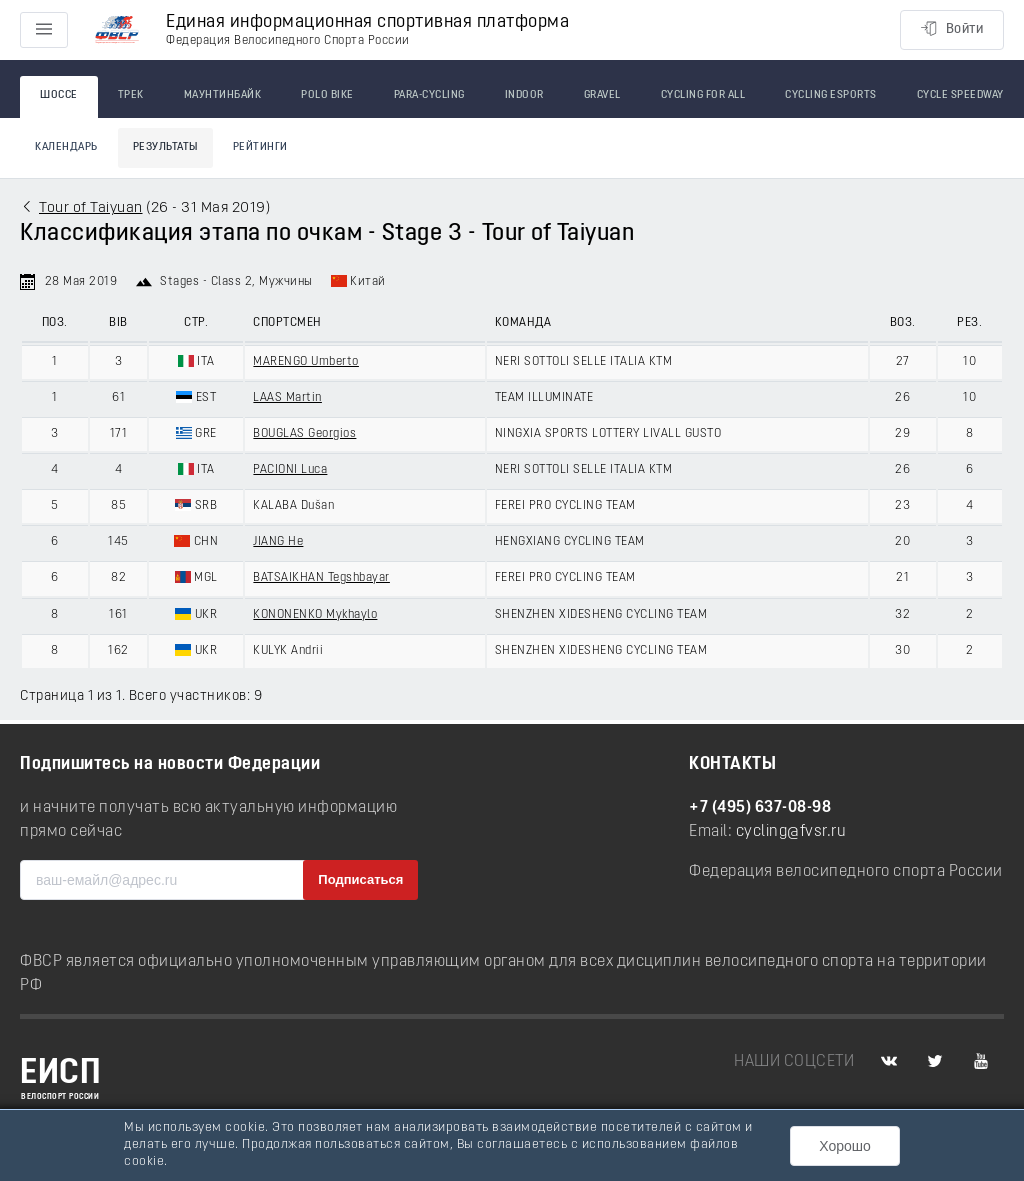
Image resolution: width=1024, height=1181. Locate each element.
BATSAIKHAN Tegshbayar (321, 578)
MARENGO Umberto (306, 362)
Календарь (66, 147)
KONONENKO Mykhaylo (315, 615)
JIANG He (278, 542)
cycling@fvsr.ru (791, 832)
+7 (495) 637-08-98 (760, 808)
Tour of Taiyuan (91, 208)
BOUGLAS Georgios (304, 434)
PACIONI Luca (290, 470)
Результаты (165, 147)
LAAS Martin (287, 398)
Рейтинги (260, 147)
